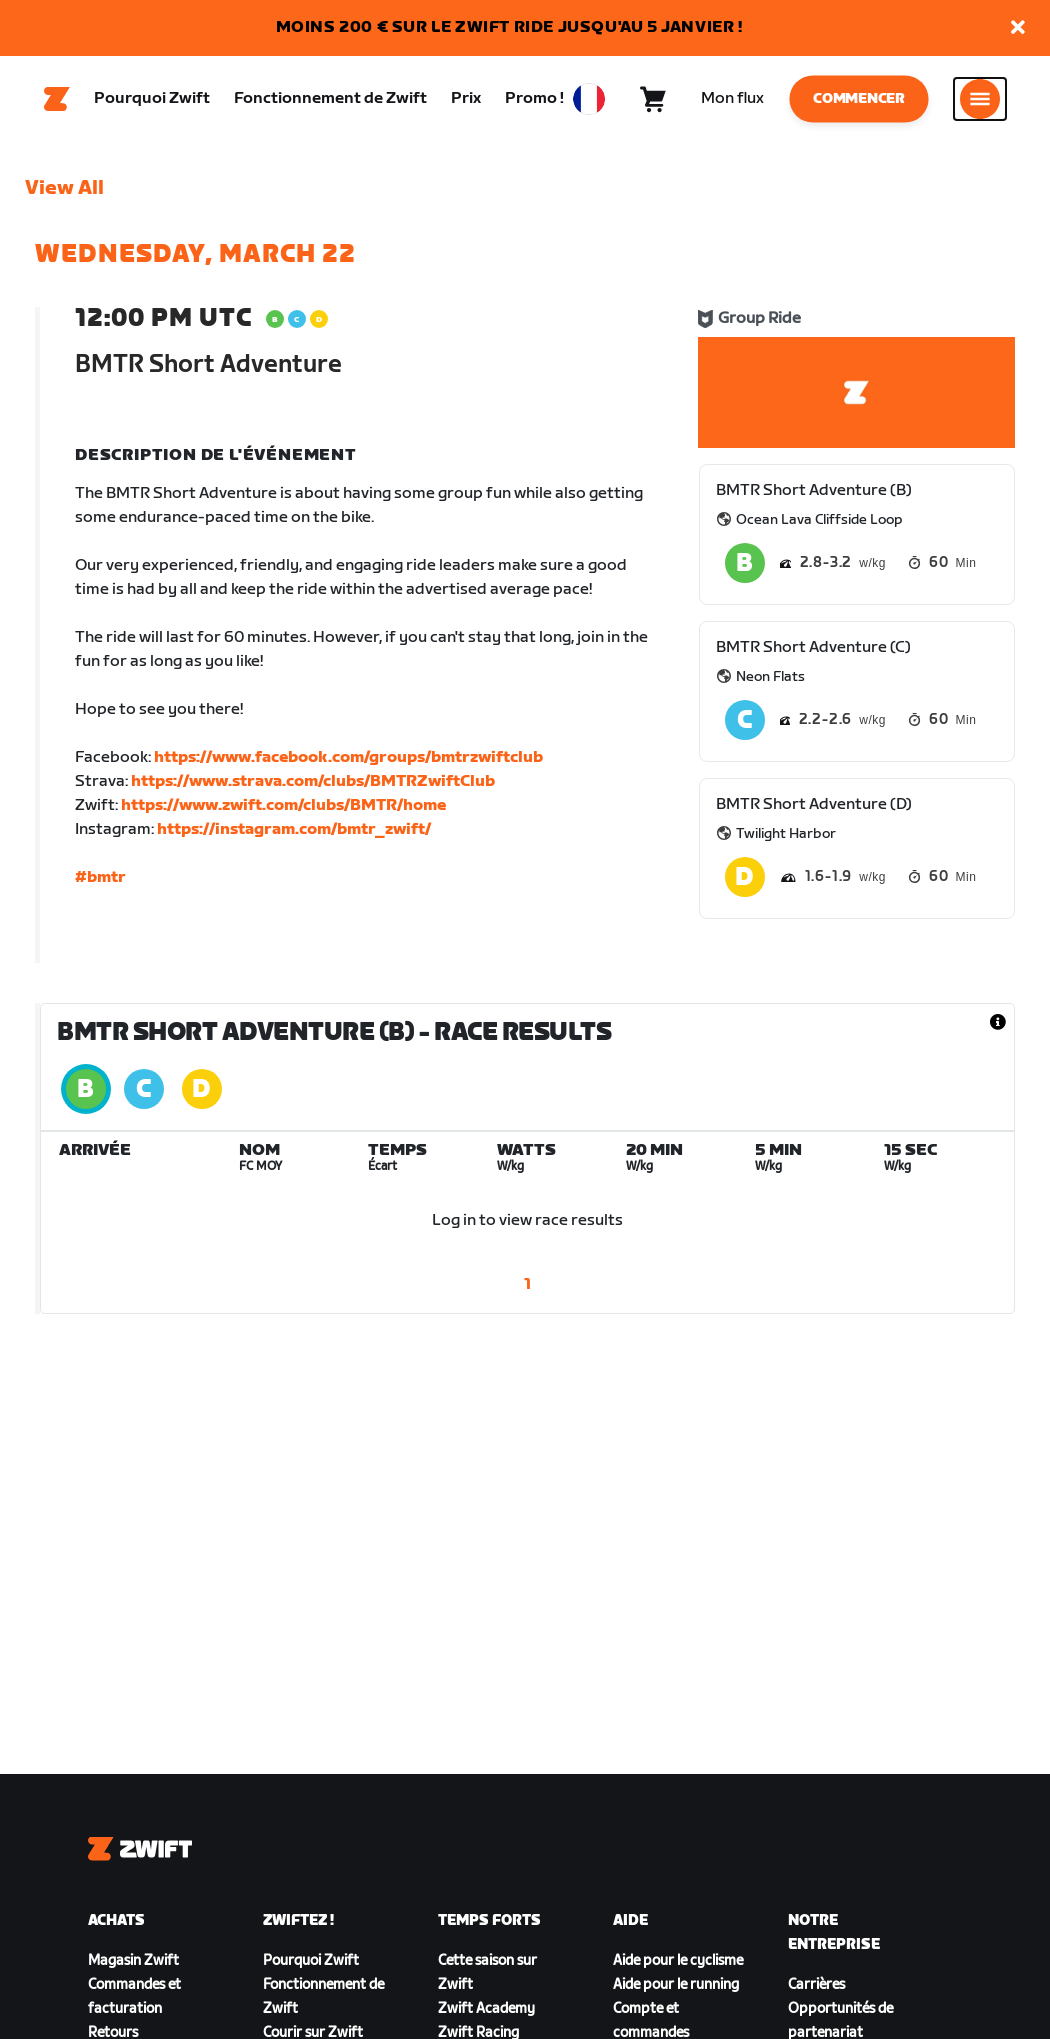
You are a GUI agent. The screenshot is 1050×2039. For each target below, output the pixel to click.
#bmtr (100, 880)
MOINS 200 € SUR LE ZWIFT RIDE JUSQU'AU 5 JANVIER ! (509, 27)
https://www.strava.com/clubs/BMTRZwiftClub (313, 784)
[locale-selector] (589, 101)
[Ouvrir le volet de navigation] (980, 101)
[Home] (57, 101)
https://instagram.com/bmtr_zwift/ (294, 832)
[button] (1018, 28)
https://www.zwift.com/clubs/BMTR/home (283, 808)
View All (64, 191)
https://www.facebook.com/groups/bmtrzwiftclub (348, 760)
